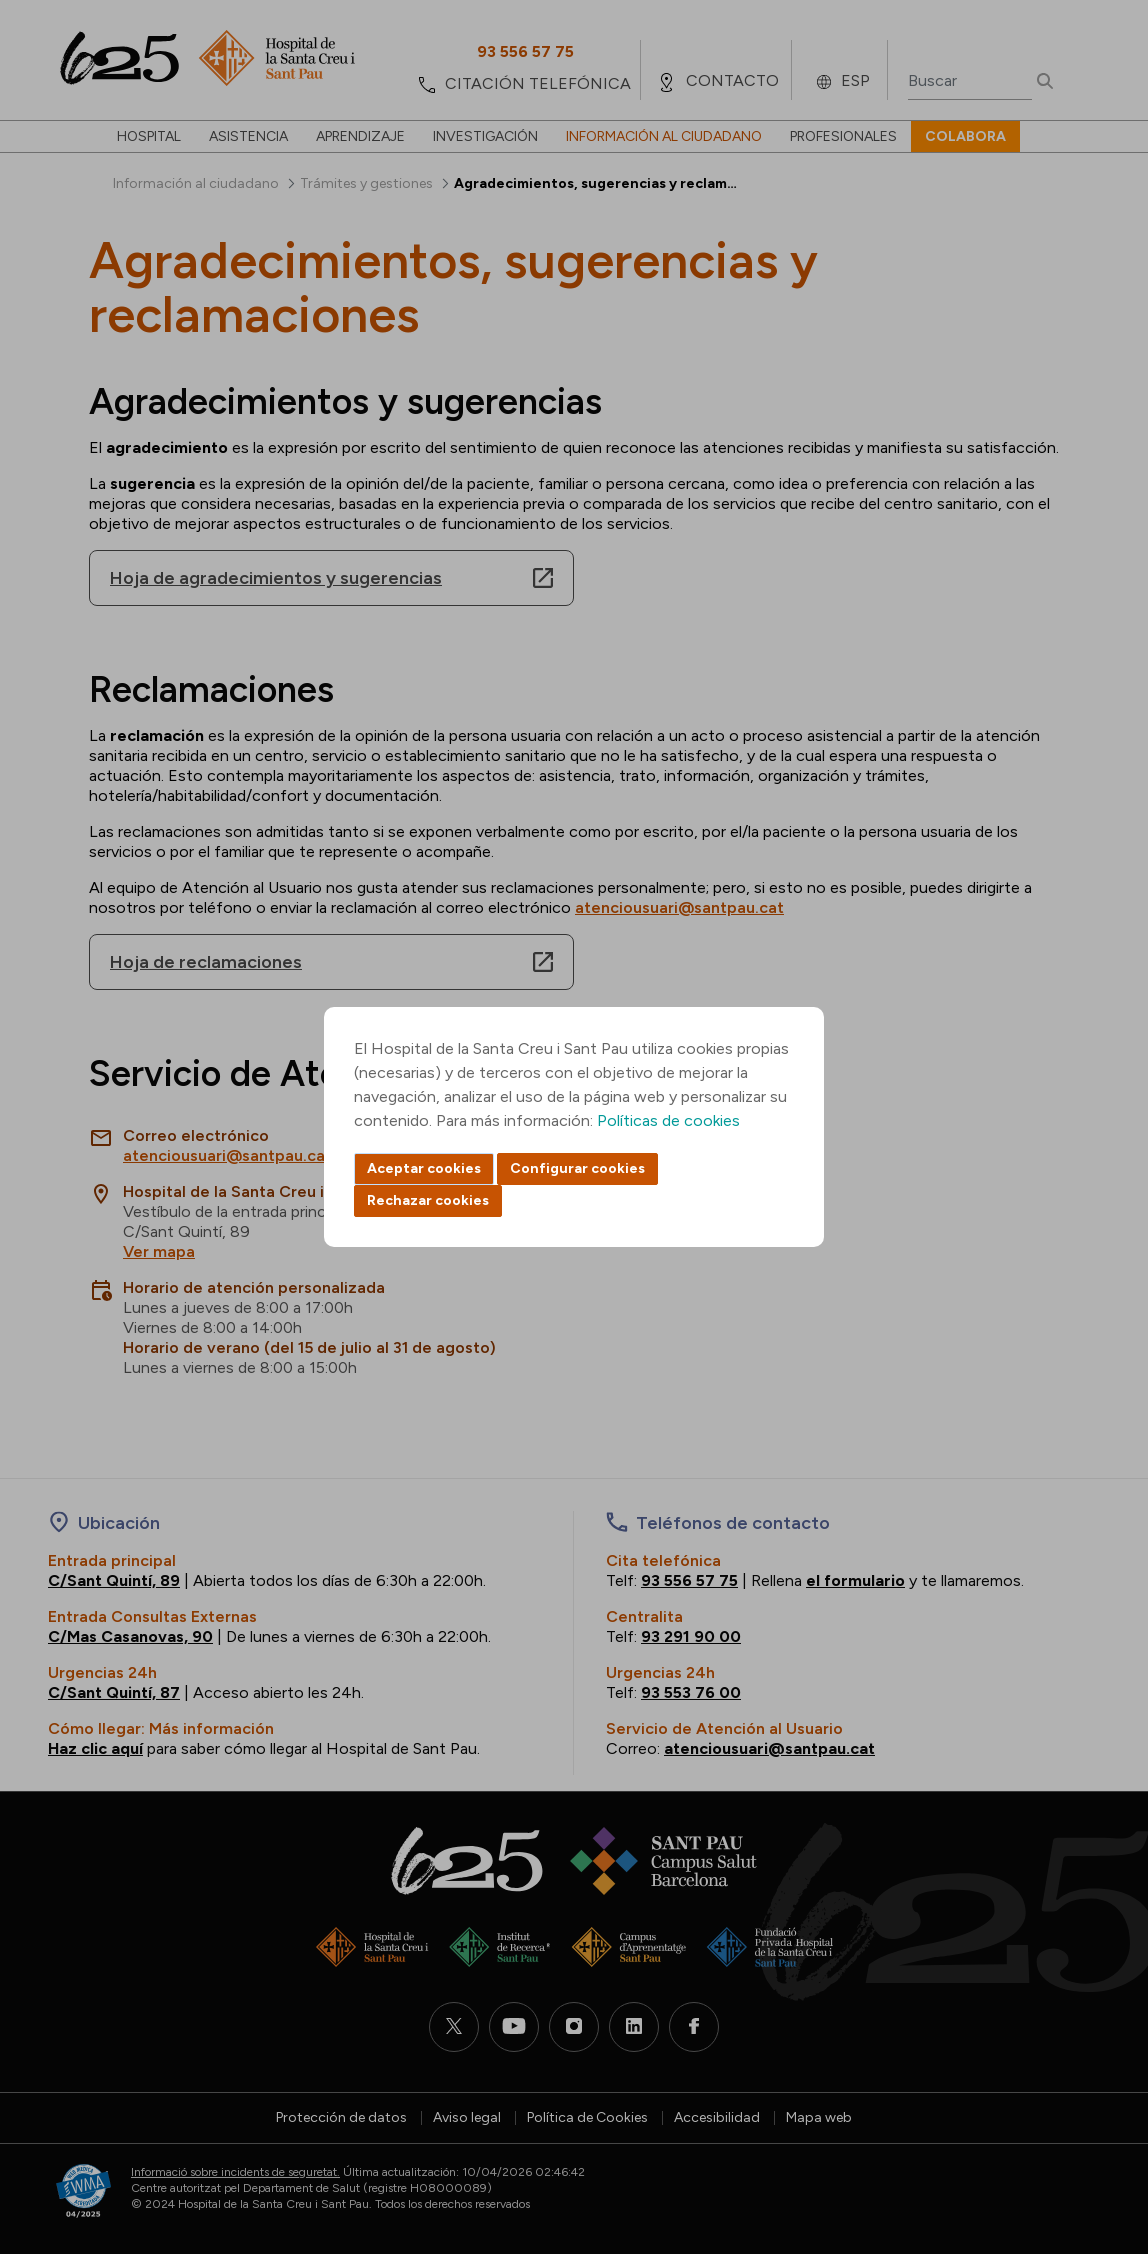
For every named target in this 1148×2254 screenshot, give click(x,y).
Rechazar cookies (428, 1200)
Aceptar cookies (424, 1168)
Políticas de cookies (668, 1120)
